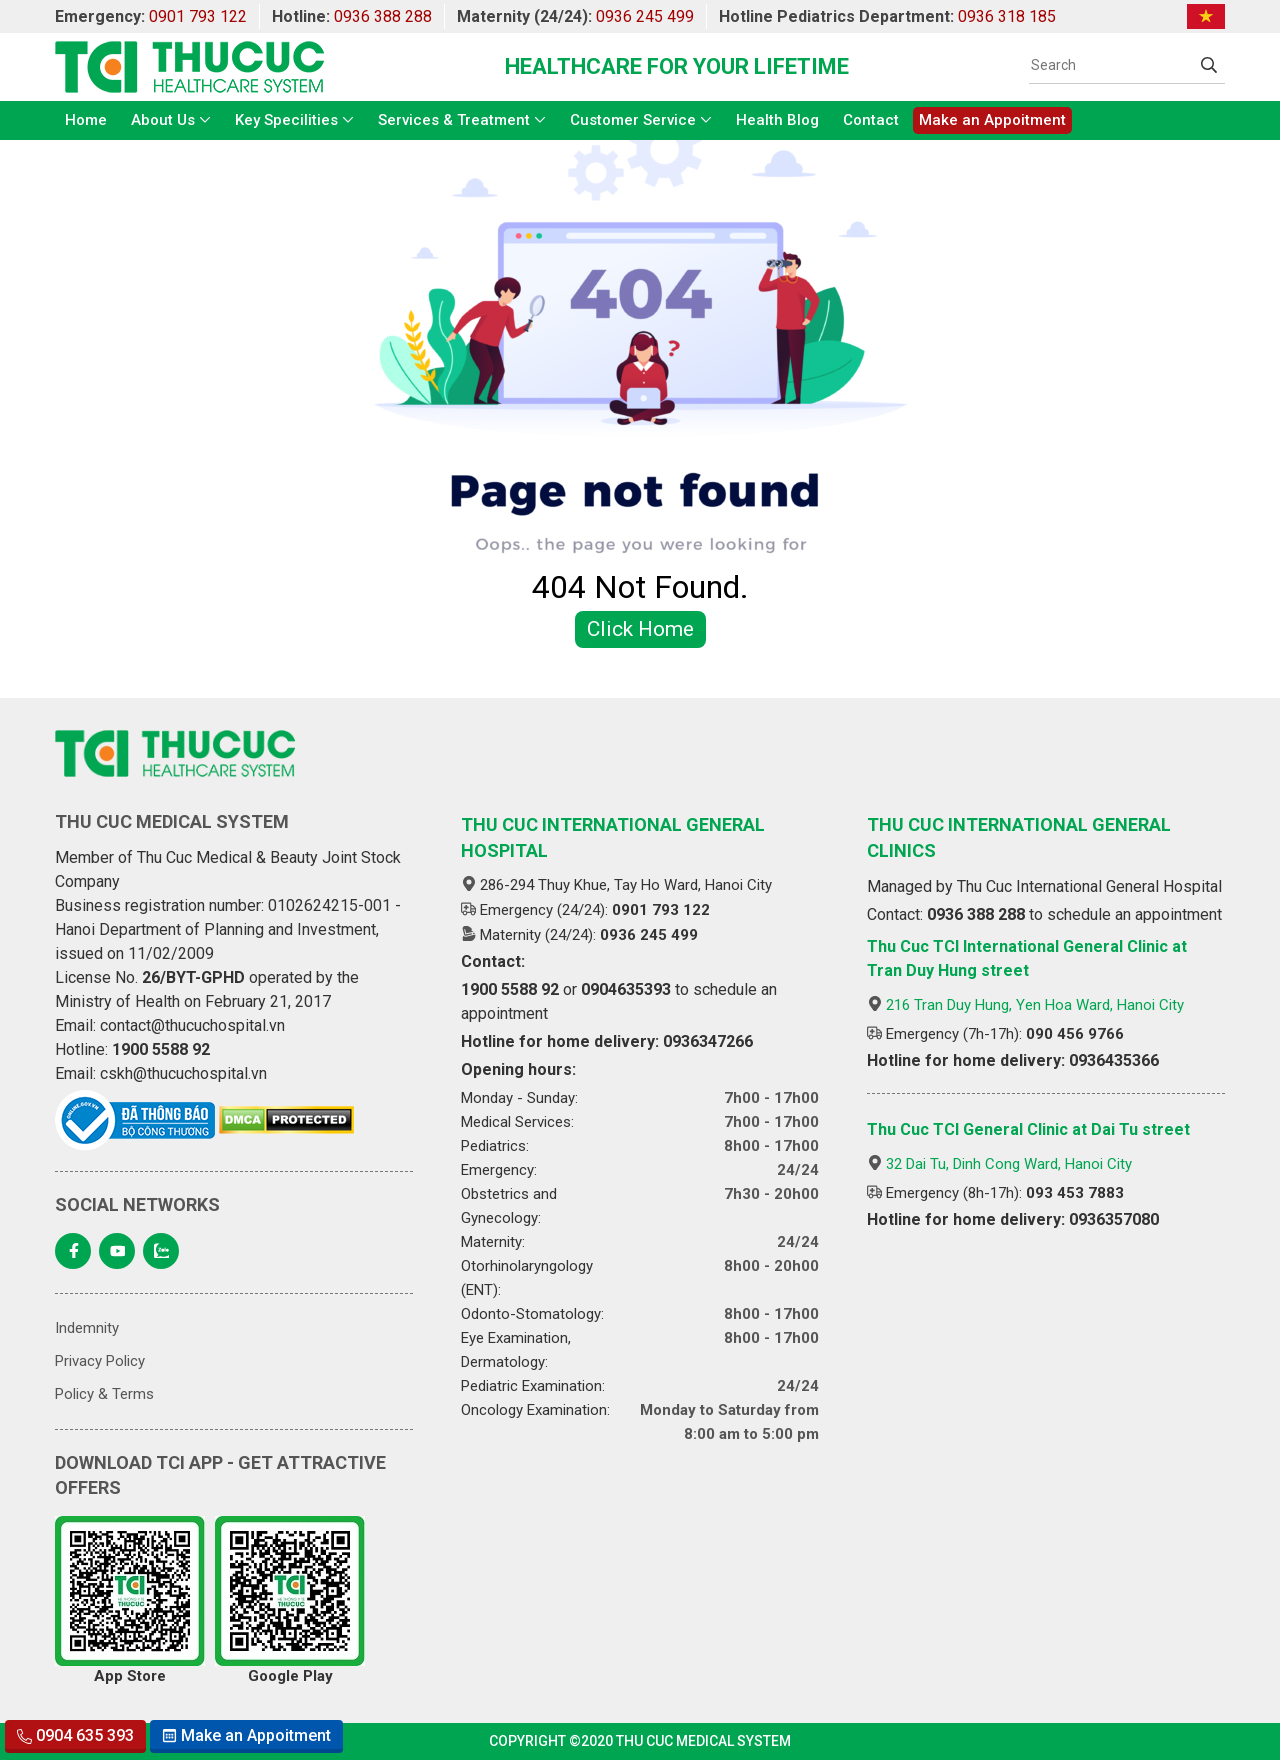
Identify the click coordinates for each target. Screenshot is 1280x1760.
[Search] (1111, 65)
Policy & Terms (104, 1394)
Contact (871, 120)
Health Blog (777, 120)
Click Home (640, 629)
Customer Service (633, 120)
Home (86, 120)
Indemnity (87, 1328)
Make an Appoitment (992, 120)
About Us (163, 120)
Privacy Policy (100, 1361)
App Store (130, 1600)
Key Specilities (286, 120)
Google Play (290, 1600)
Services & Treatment (454, 120)
